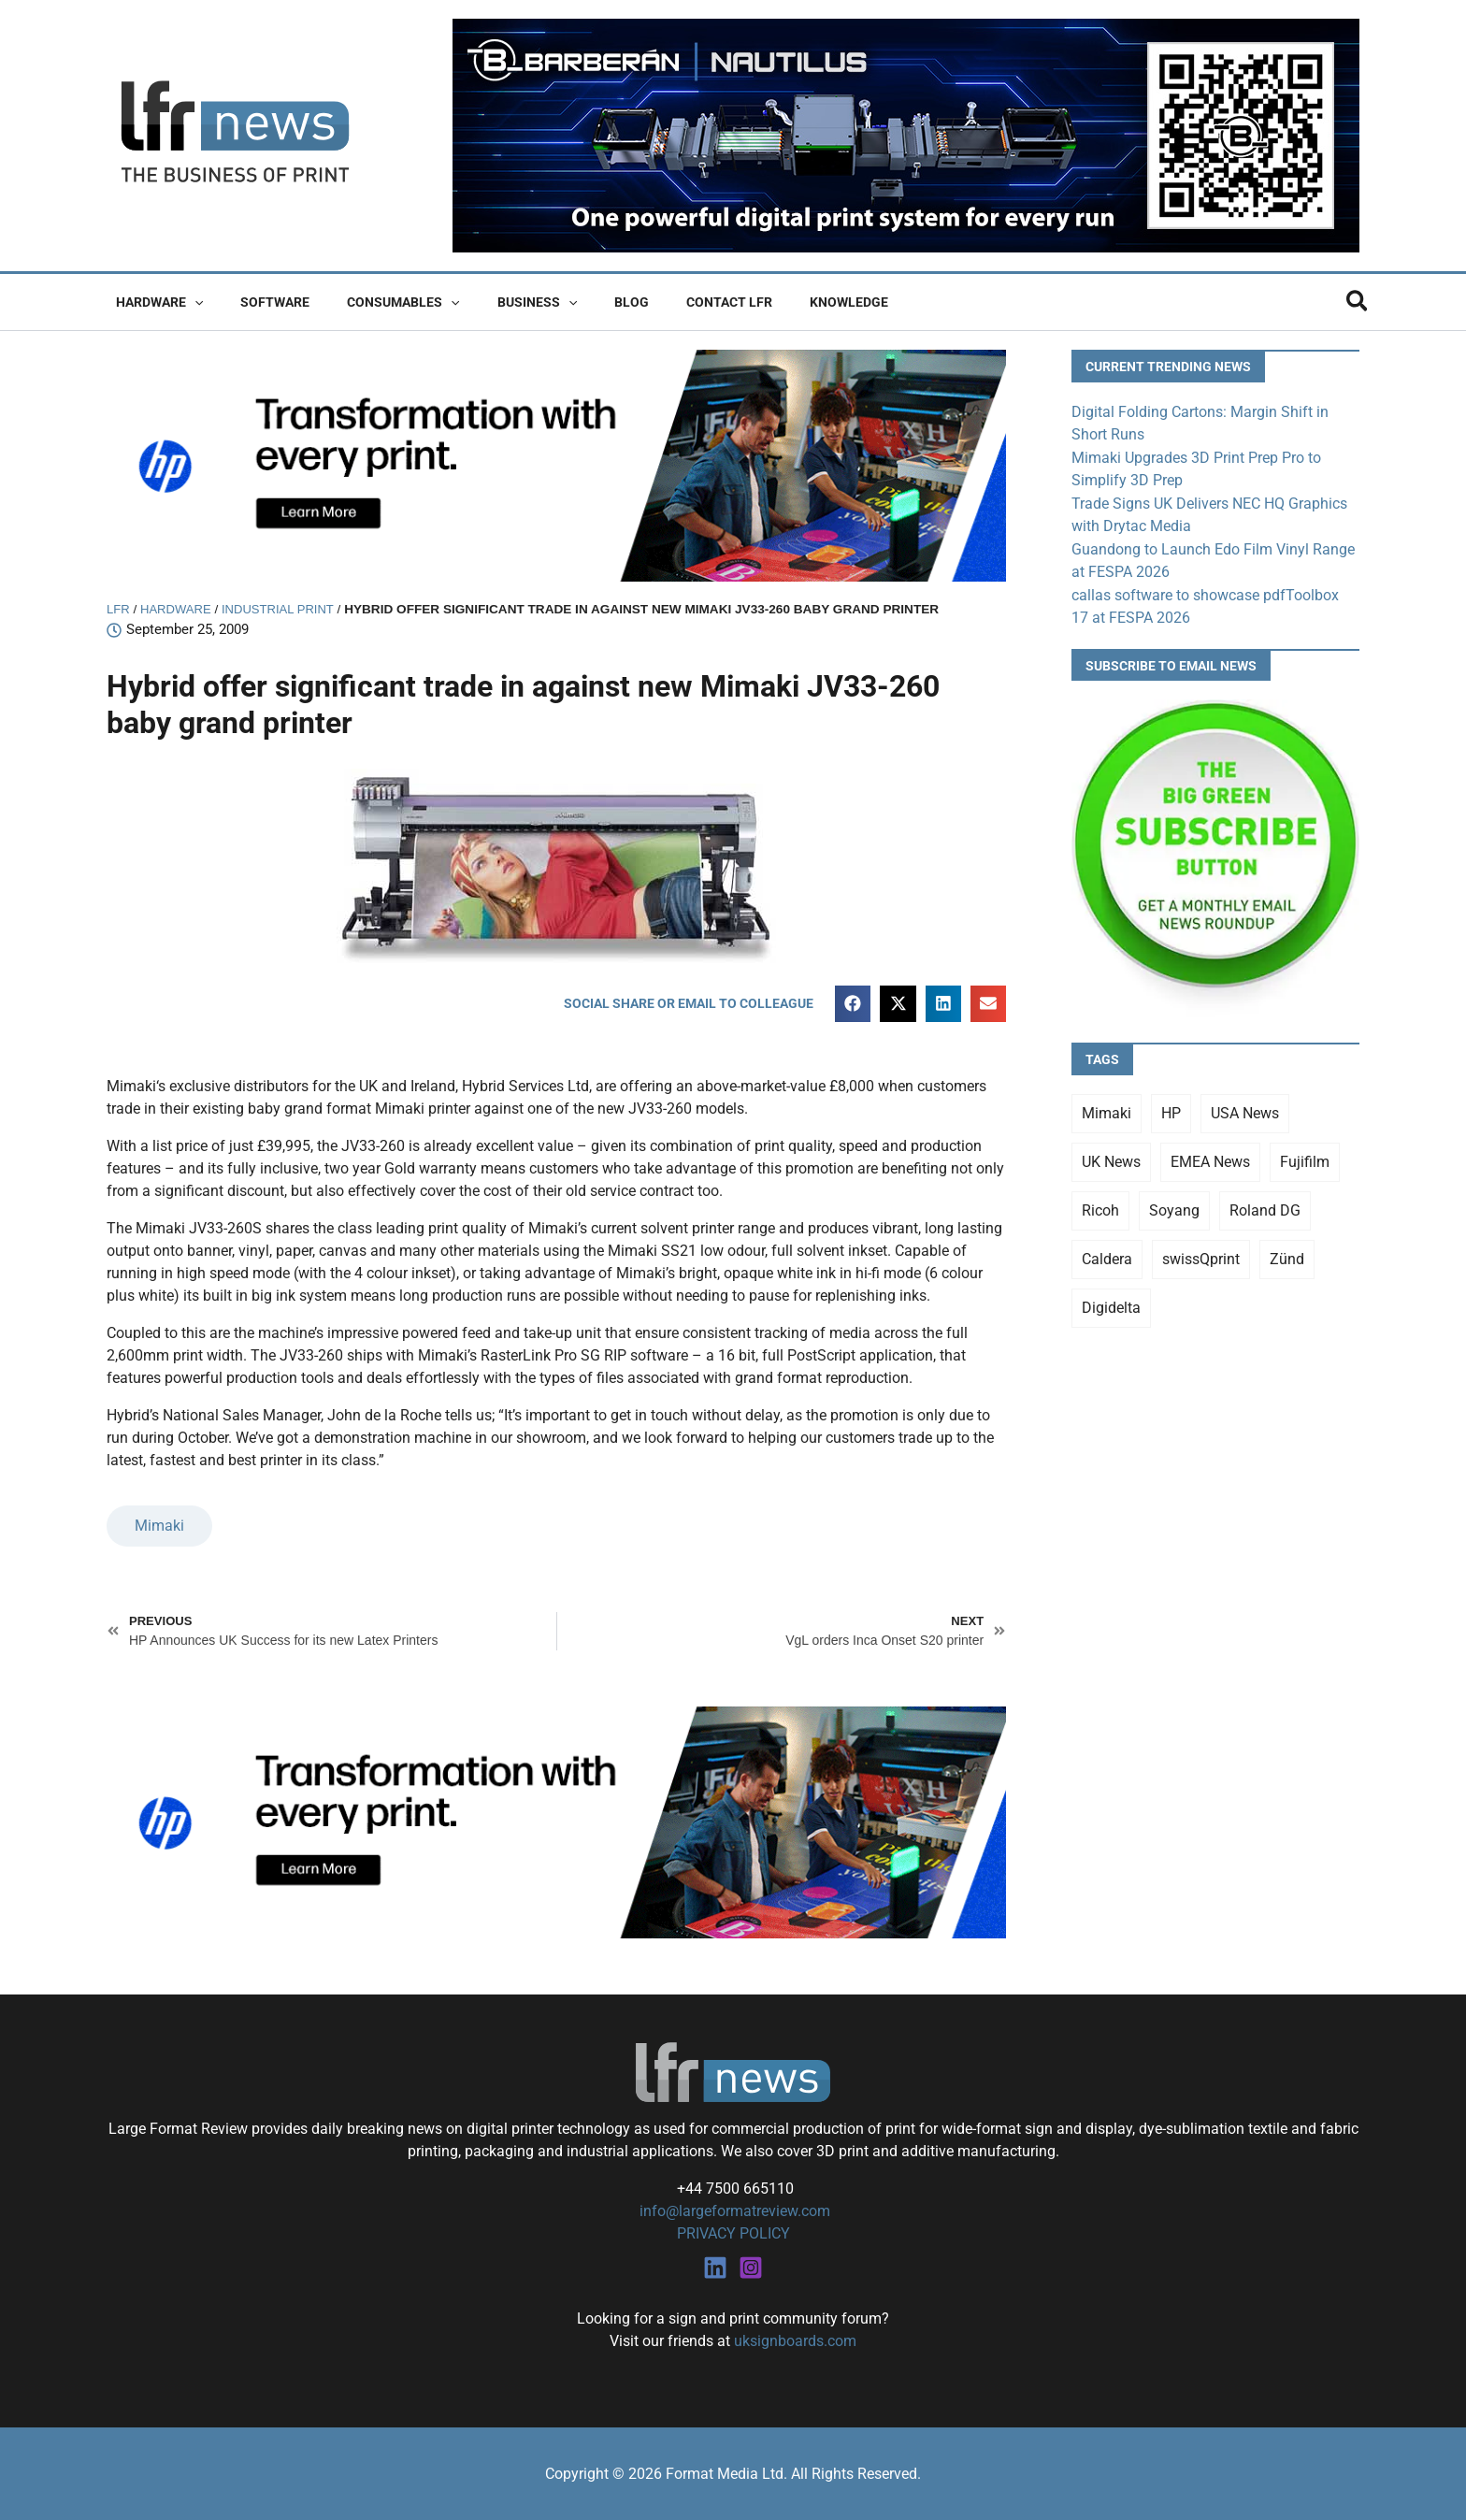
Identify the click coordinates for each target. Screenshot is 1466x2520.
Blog (581, 302)
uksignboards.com (795, 2340)
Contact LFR (668, 302)
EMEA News (1210, 1157)
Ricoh (1100, 1206)
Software (258, 302)
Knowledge (776, 302)
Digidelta (1111, 1303)
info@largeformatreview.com (733, 2211)
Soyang (1174, 1206)
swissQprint (1201, 1254)
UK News (1111, 1157)
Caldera (1107, 1254)
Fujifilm (1304, 1157)
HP (1171, 1108)
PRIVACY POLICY (733, 2233)
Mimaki (159, 1526)
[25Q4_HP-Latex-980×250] (556, 464)
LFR (119, 609)
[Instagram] (751, 2266)
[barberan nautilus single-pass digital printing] (906, 134)
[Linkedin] (715, 2266)
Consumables (375, 302)
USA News (1245, 1108)
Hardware (153, 302)
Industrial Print (283, 609)
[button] (188, 302)
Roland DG (1265, 1206)
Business (498, 302)
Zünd (1287, 1254)
